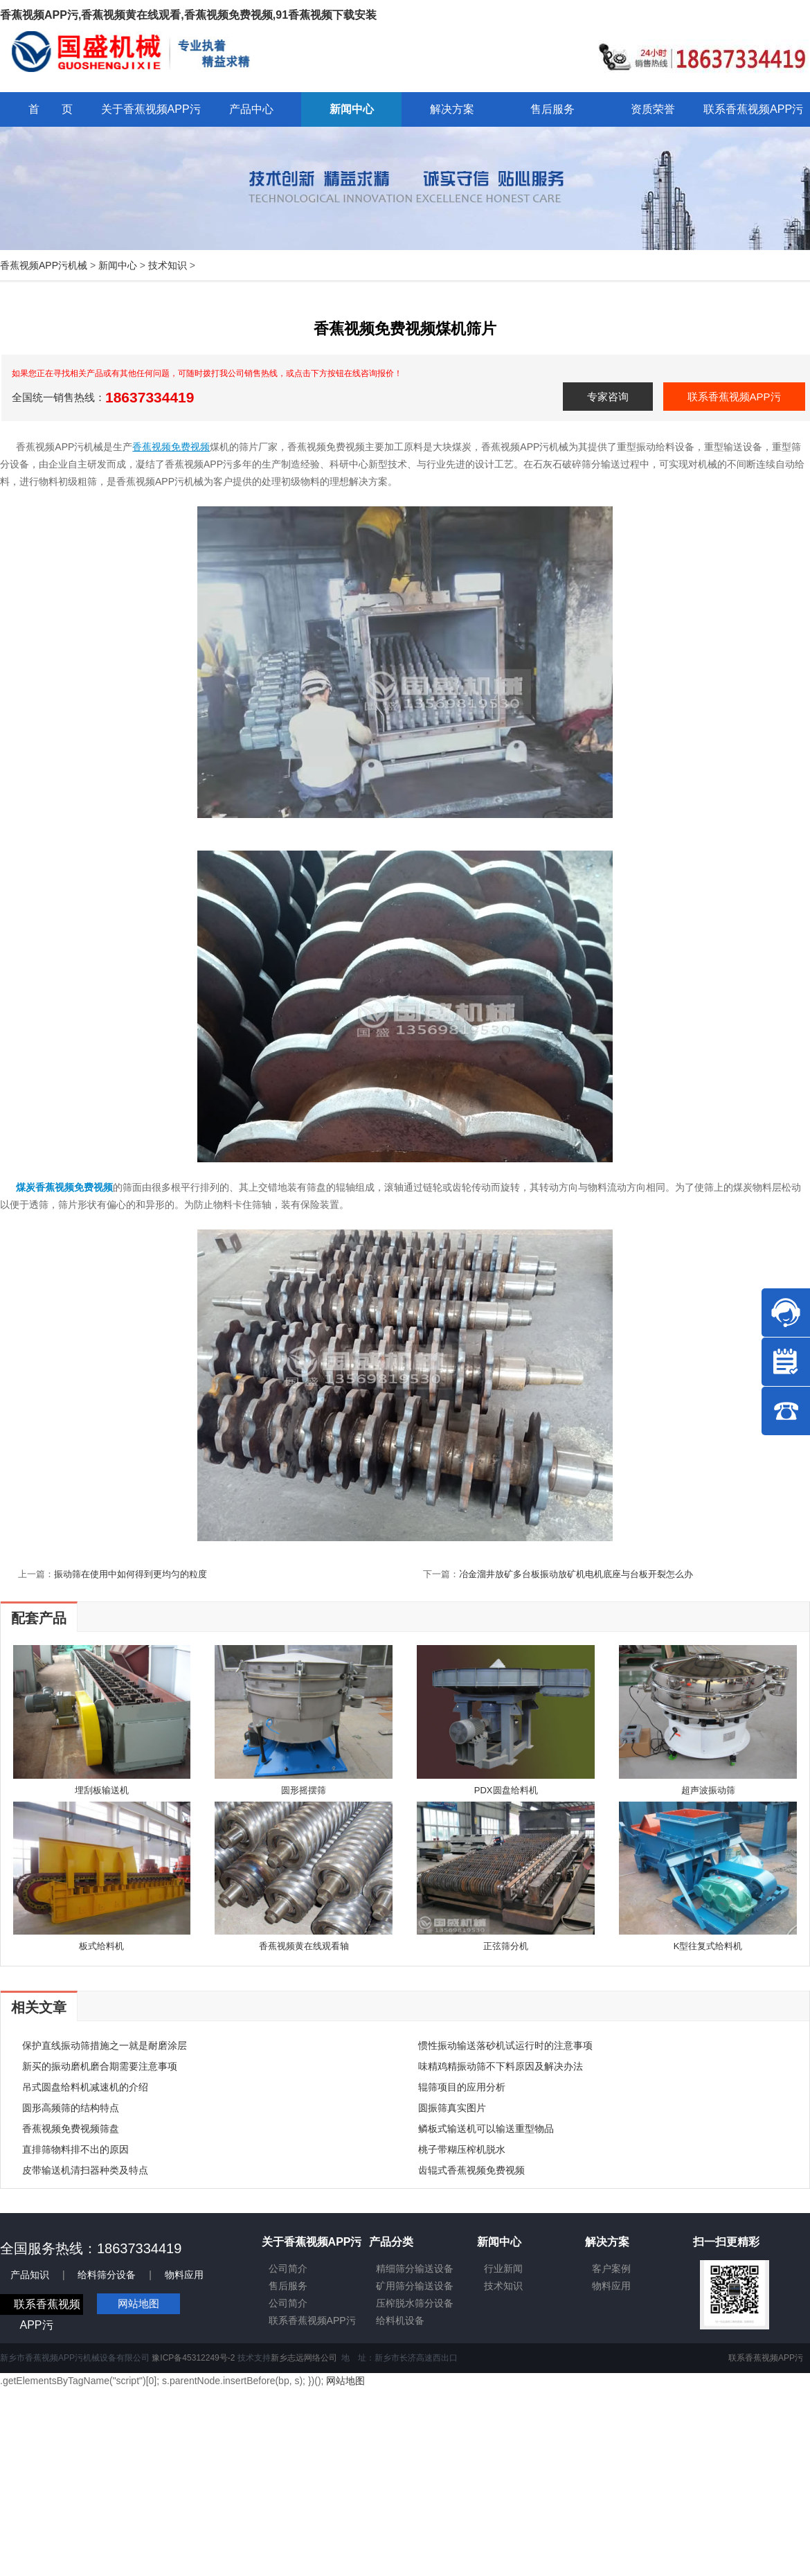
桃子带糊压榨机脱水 (461, 2149)
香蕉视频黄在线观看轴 (304, 1946)
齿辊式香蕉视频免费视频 (471, 2170)
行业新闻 (503, 2268)
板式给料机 (101, 1946)
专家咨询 (608, 396)
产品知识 (29, 2274)
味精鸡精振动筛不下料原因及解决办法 (500, 2066)
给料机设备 (400, 2320)
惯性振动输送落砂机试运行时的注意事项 (505, 2045)
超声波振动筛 (708, 1790)
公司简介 (288, 2268)
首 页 (50, 109)
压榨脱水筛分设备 (414, 2303)
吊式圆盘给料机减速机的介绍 (85, 2087)
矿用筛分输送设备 (414, 2285)
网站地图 (138, 2303)
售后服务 (288, 2285)
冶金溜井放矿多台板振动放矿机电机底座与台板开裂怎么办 (576, 1574)
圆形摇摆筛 (303, 1790)
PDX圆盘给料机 (506, 1790)
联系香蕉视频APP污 (734, 396)
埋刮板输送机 (102, 1790)
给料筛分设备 (107, 2274)
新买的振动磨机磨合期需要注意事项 (99, 2066)
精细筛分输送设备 (414, 2268)
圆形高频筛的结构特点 (70, 2107)
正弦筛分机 (505, 1946)
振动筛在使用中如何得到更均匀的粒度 (130, 1574)
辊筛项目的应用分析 (461, 2087)
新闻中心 (117, 265)
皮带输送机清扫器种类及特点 (85, 2170)
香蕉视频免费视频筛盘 (70, 2128)
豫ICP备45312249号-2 (193, 2358)
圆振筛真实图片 (452, 2107)
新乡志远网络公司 (304, 2358)
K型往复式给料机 (708, 1946)
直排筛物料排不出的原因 (75, 2149)
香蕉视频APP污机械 (43, 265)
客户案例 (611, 2268)
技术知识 (167, 265)
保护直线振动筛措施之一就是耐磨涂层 (104, 2045)
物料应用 (184, 2274)
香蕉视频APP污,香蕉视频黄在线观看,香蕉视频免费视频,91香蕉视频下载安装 (188, 15)
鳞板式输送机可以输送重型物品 (486, 2128)
